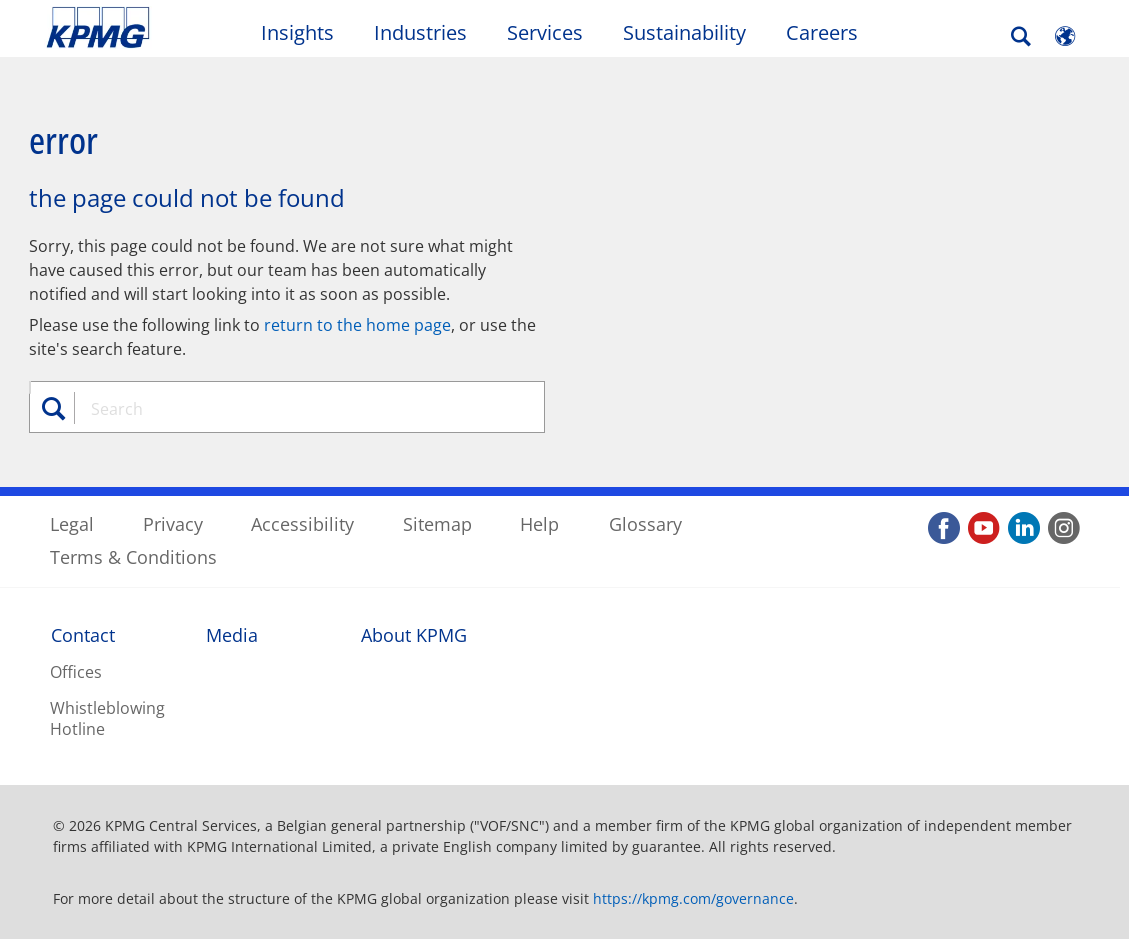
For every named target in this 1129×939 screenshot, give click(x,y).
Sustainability (684, 32)
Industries (420, 32)
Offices (76, 672)
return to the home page (357, 325)
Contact (83, 635)
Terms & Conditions (133, 557)
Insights (297, 32)
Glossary (645, 524)
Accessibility (302, 524)
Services (545, 32)
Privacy (173, 524)
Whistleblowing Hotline (107, 718)
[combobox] (293, 409)
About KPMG (414, 635)
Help (539, 524)
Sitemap (437, 524)
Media (232, 635)
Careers (822, 32)
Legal (72, 524)
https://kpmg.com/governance (693, 898)
